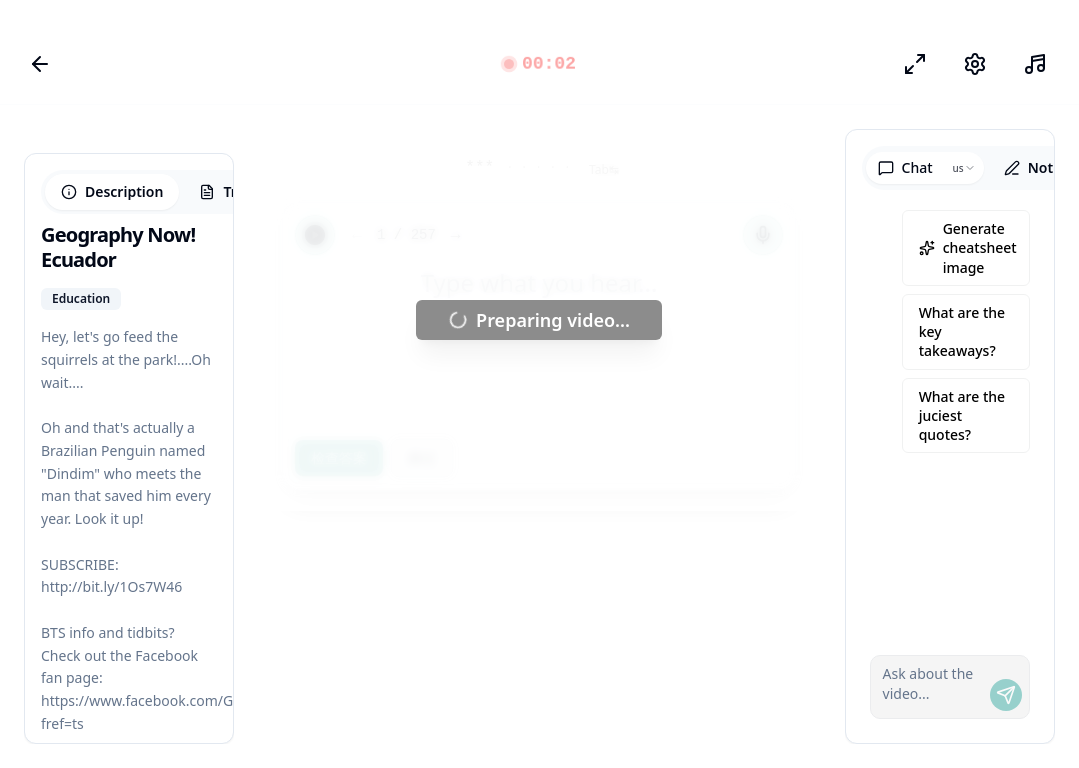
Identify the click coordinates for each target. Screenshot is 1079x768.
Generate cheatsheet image (968, 248)
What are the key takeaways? (962, 332)
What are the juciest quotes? (962, 416)
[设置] (975, 64)
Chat (905, 167)
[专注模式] (915, 64)
